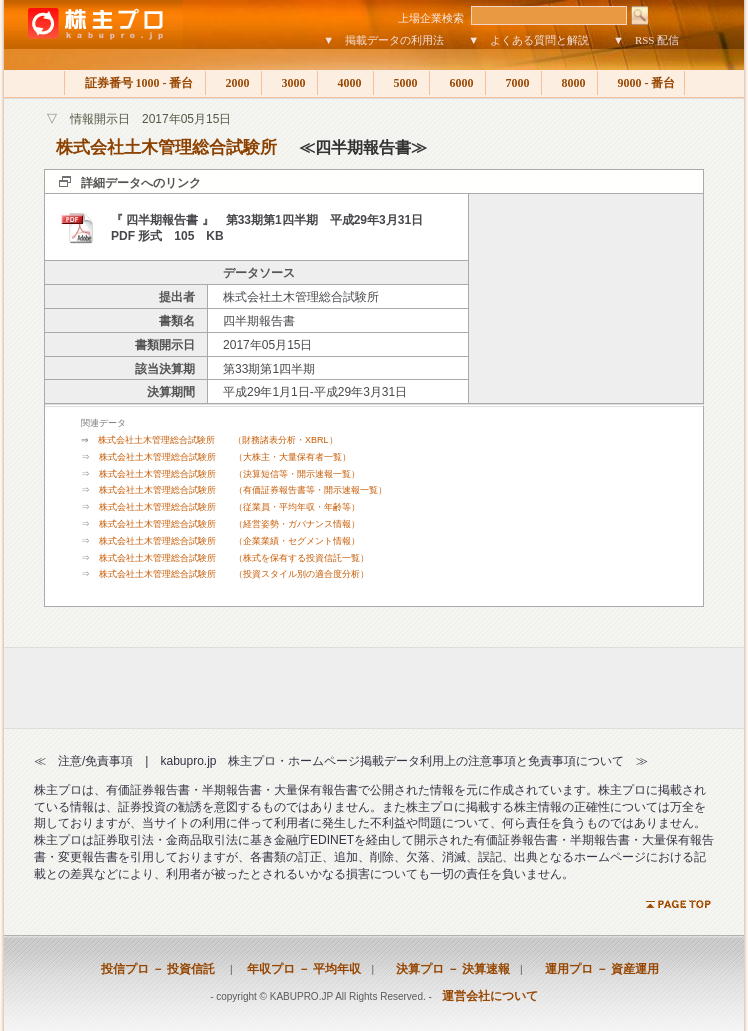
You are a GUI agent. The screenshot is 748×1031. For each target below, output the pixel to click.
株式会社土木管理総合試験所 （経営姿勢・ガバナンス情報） (229, 524)
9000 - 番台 (641, 83)
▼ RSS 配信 (646, 40)
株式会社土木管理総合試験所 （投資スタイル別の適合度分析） (234, 574)
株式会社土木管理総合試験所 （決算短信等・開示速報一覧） (229, 474)
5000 (401, 83)
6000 (457, 83)
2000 (233, 83)
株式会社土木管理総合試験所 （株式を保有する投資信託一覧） (234, 558)
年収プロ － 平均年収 (298, 969)
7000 (513, 83)
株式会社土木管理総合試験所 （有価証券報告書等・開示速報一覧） (243, 490)
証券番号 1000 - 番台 (135, 83)
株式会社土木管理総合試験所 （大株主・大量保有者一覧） (225, 457)
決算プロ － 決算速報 (447, 969)
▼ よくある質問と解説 (528, 40)
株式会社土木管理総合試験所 (166, 147)
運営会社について (490, 996)
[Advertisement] (586, 299)
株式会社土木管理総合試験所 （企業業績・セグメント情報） (229, 541)
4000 (345, 83)
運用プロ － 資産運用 (596, 969)
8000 (569, 83)
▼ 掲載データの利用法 (383, 40)
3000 (289, 83)
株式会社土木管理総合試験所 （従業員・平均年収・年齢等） (229, 507)
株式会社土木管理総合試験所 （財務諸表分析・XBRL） (218, 440)
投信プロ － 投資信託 (158, 969)
